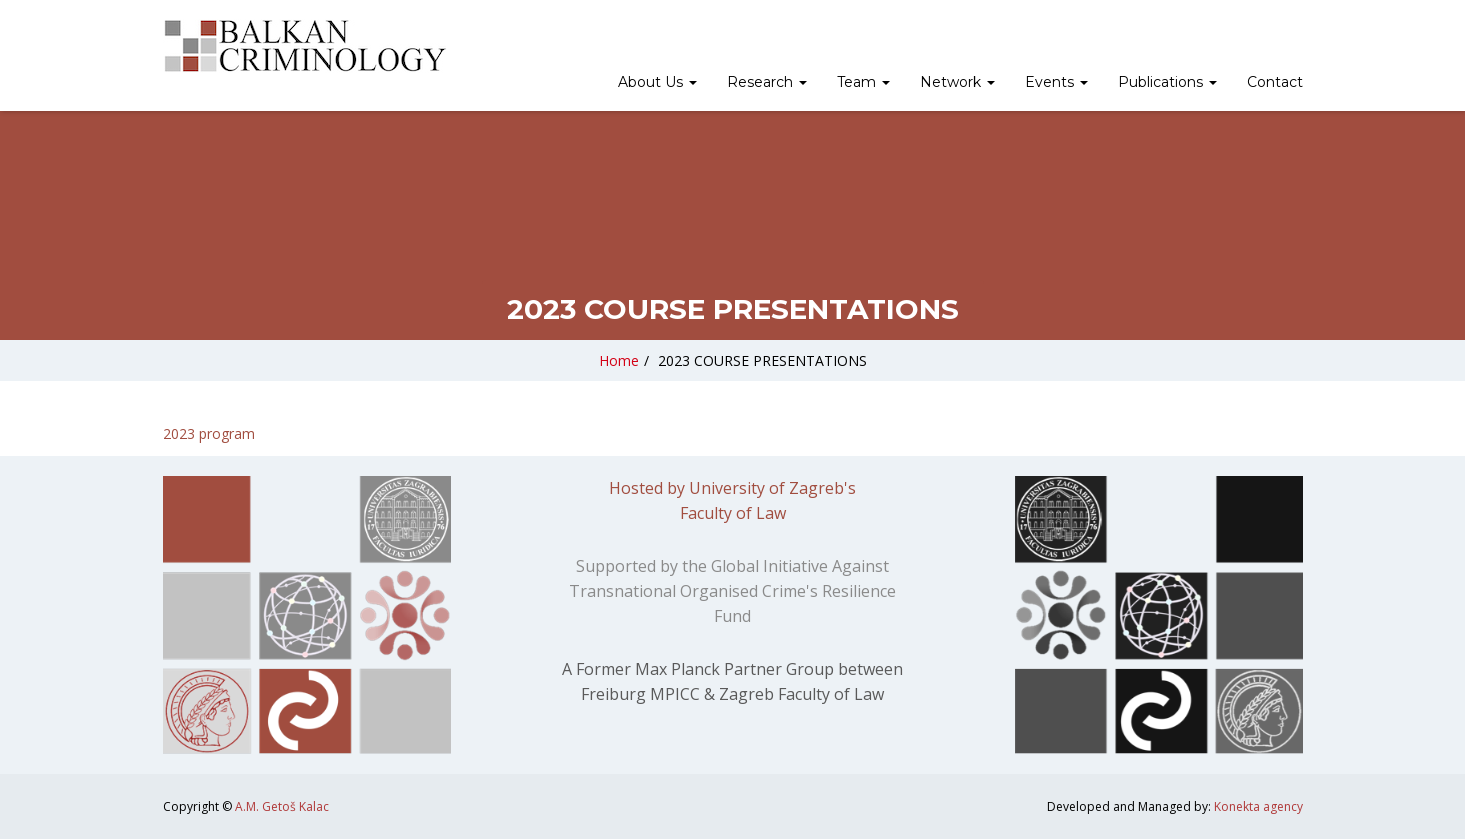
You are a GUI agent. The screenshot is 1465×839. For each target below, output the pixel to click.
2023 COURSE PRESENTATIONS (762, 360)
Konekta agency (1258, 806)
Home (619, 360)
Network (957, 82)
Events (1056, 82)
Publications (1167, 82)
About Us (657, 82)
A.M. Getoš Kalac (282, 806)
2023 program (209, 433)
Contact (1275, 82)
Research (767, 82)
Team (863, 82)
